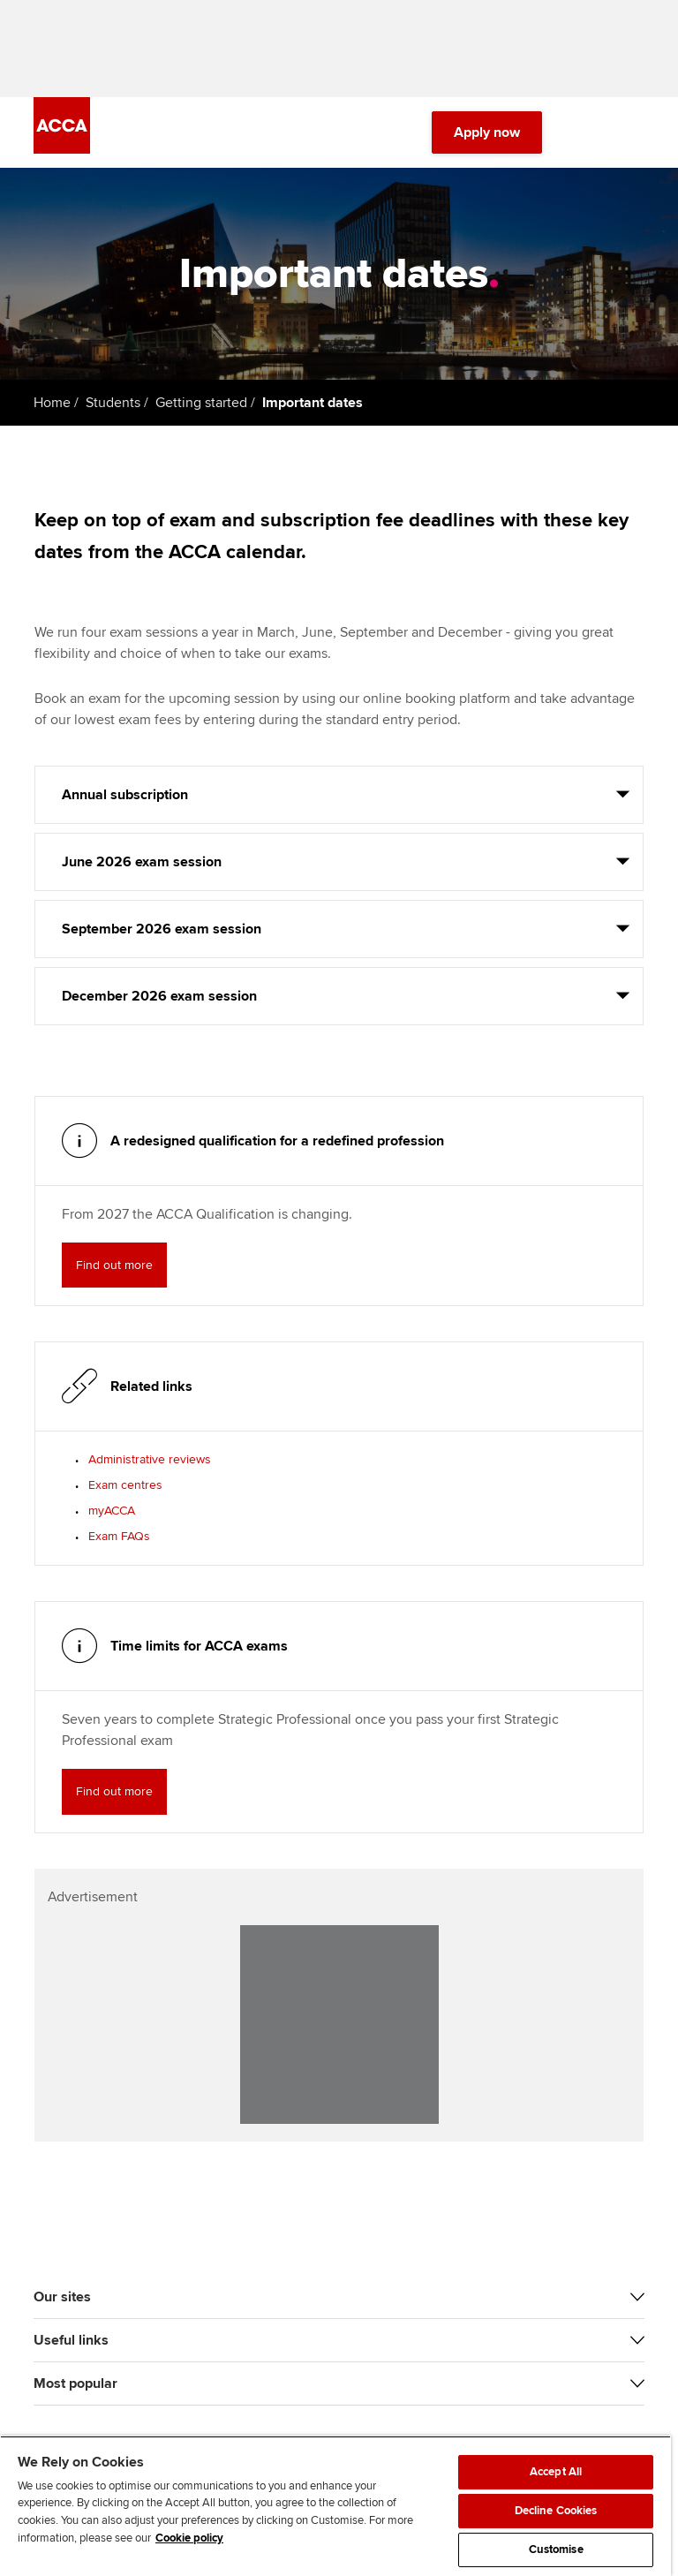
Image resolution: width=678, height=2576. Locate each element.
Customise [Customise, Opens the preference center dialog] (556, 2549)
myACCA (111, 1510)
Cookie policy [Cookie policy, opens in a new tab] (189, 2538)
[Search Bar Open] (584, 132)
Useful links (71, 2340)
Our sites (62, 2297)
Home (52, 403)
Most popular (75, 2383)
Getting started (201, 403)
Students (113, 403)
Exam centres (125, 1484)
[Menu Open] (634, 132)
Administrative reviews (149, 1459)
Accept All (556, 2472)
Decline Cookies (556, 2511)
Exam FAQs (119, 1536)
